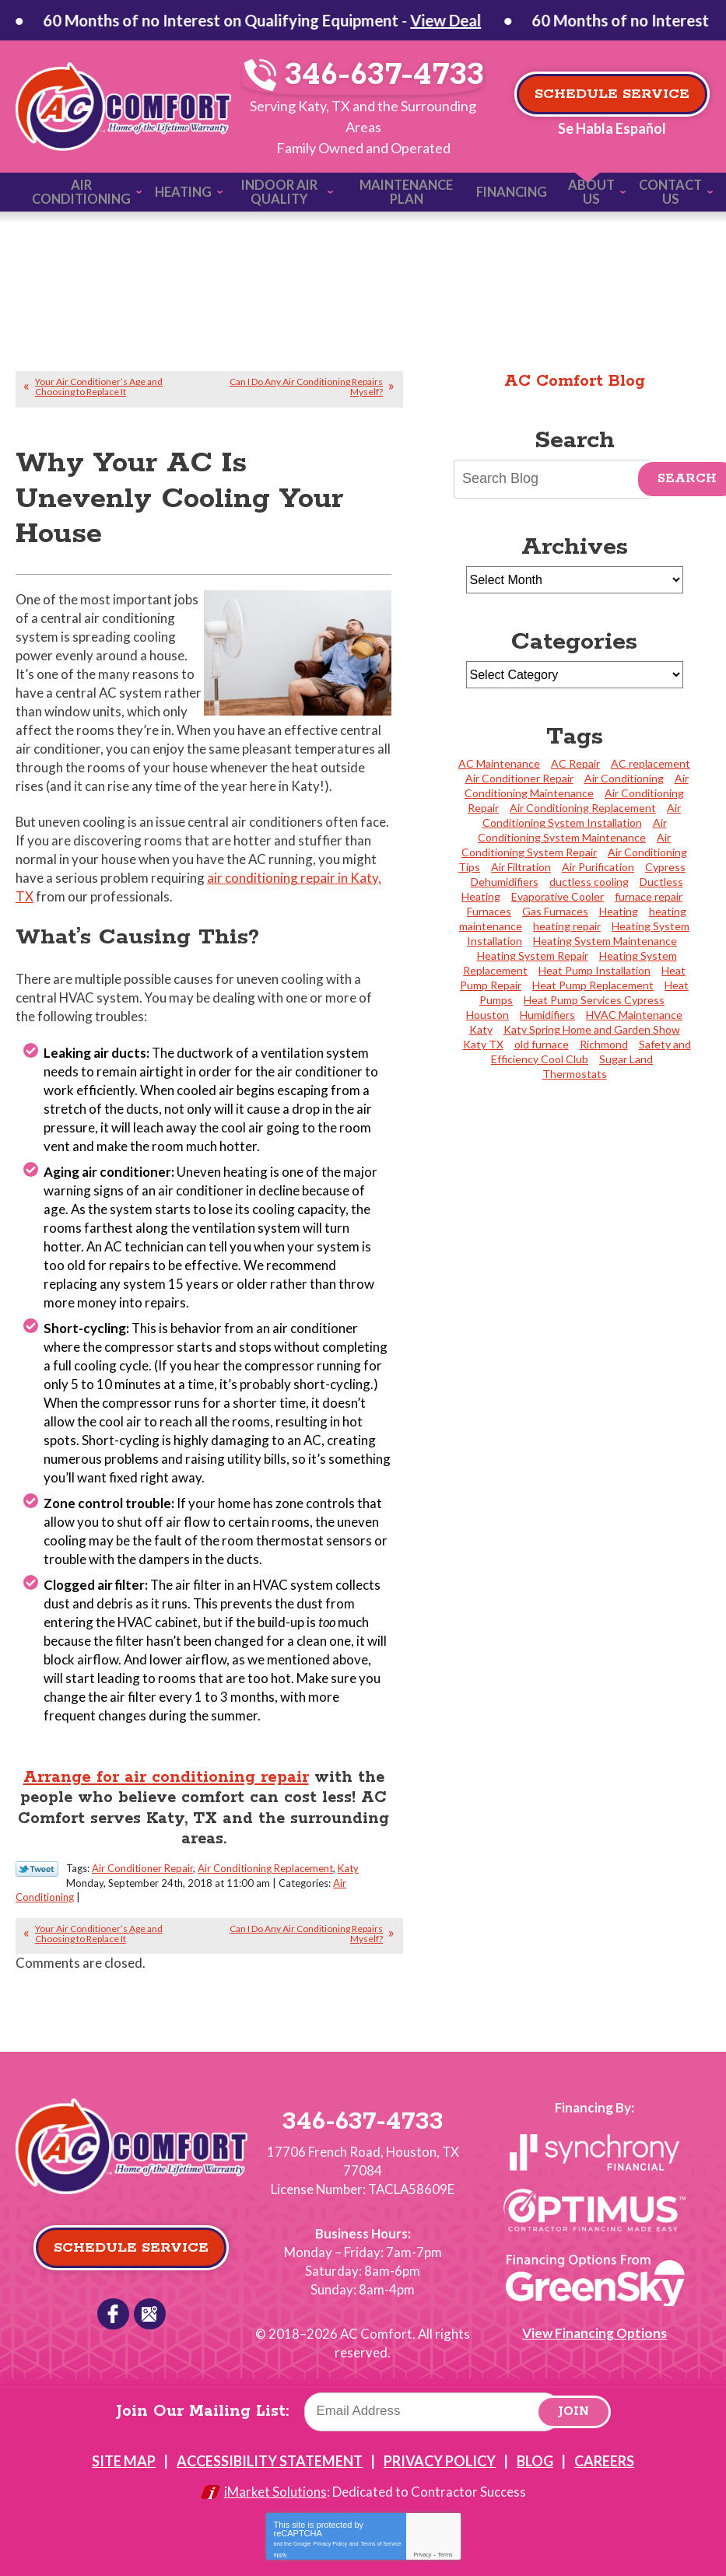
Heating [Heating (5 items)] (618, 906)
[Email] (433, 2396)
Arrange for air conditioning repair (165, 1769)
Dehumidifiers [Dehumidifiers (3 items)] (504, 877)
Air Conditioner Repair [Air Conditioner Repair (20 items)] (519, 773)
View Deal (254, 20)
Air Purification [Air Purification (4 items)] (598, 862)
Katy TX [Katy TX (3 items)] (483, 1039)
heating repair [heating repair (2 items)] (567, 921)
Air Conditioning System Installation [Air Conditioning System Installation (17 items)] (582, 810)
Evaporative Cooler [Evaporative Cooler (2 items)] (557, 891)
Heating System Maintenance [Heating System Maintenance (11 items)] (605, 936)
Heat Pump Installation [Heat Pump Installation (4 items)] (594, 965)
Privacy (422, 2539)
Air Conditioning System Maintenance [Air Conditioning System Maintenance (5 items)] (572, 825)
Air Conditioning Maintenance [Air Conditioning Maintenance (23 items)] (577, 781)
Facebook (113, 2304)
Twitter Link (37, 1861)
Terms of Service (380, 2526)
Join (574, 2397)
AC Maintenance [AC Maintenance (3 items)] (499, 758)
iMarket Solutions (275, 2477)
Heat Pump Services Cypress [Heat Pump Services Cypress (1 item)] (594, 995)
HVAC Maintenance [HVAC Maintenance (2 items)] (634, 1010)
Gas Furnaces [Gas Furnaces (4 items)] (555, 906)
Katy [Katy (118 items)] (481, 1024)
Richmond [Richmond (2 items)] (604, 1039)
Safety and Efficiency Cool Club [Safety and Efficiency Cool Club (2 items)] (591, 1047)
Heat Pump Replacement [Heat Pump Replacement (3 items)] (593, 980)
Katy (348, 1860)
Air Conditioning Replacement (265, 1860)
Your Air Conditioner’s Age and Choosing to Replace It (99, 383)
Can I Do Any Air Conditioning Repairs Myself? (306, 383)
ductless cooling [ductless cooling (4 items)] (589, 877)
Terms (445, 2539)
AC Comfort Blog (574, 377)
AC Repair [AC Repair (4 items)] (575, 758)
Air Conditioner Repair (142, 1860)
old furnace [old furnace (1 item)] (541, 1039)
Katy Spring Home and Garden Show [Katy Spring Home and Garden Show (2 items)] (591, 1024)
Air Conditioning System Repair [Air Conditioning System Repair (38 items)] (566, 840)
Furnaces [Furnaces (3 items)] (489, 906)
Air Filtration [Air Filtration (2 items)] (521, 862)
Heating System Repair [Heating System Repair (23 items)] (532, 950)
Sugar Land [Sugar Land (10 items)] (626, 1054)
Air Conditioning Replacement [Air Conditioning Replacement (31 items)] (583, 803)
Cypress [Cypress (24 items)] (665, 862)
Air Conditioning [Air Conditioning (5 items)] (624, 773)
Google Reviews (149, 2304)
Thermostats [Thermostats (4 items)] (574, 1069)
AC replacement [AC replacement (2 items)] (650, 758)
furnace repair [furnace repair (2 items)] (648, 891)
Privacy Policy (330, 2526)
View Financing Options (594, 2324)
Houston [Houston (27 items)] (487, 1010)
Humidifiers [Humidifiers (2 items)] (547, 1010)
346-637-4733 (369, 75)
